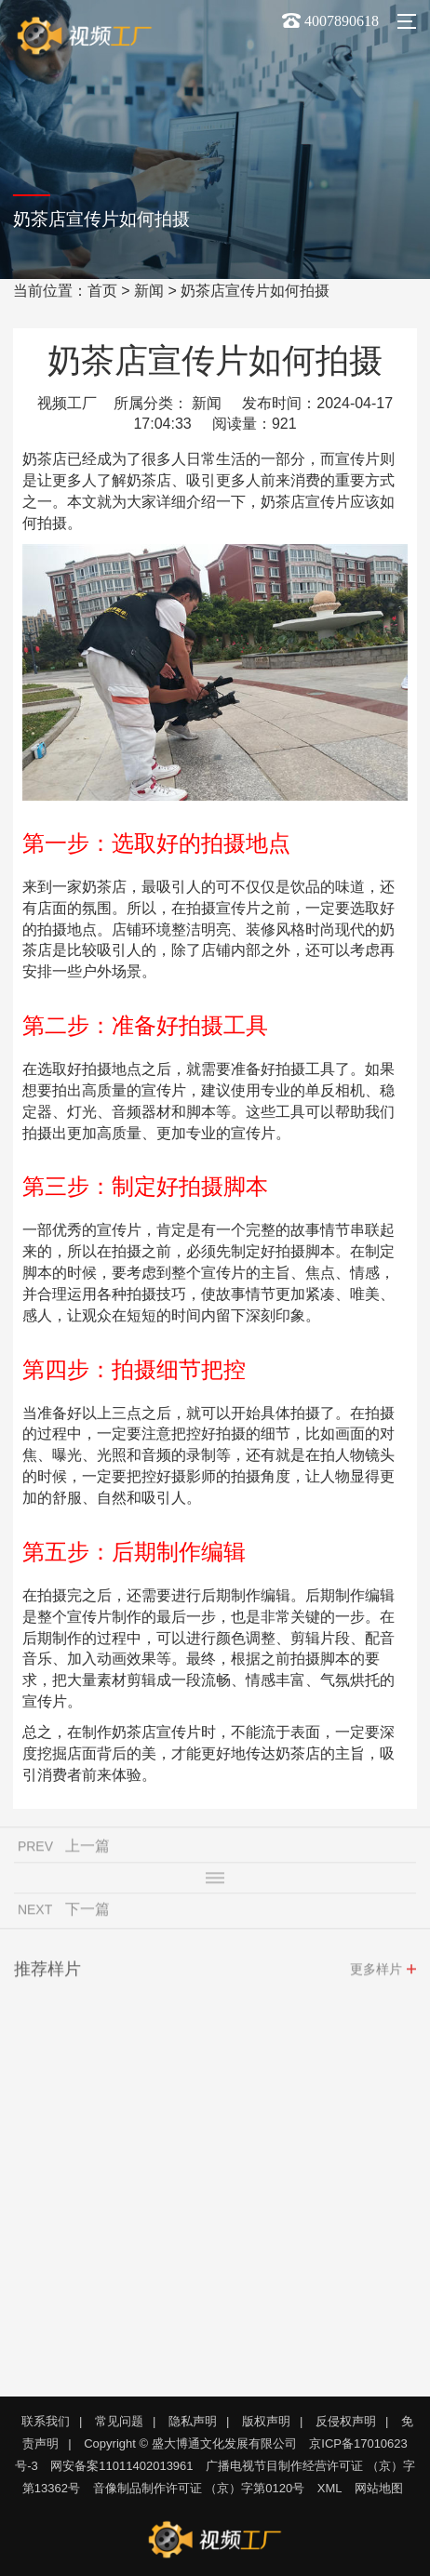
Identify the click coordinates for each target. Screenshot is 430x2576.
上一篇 (87, 1851)
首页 (102, 291)
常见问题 (119, 2421)
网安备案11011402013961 (121, 2466)
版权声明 (266, 2421)
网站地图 (379, 2488)
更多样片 (376, 1974)
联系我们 (45, 2421)
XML (330, 2488)
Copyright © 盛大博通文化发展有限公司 (190, 2443)
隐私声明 (192, 2421)
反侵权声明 (346, 2421)
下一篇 (87, 1914)
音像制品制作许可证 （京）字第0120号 (199, 2488)
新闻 (149, 291)
